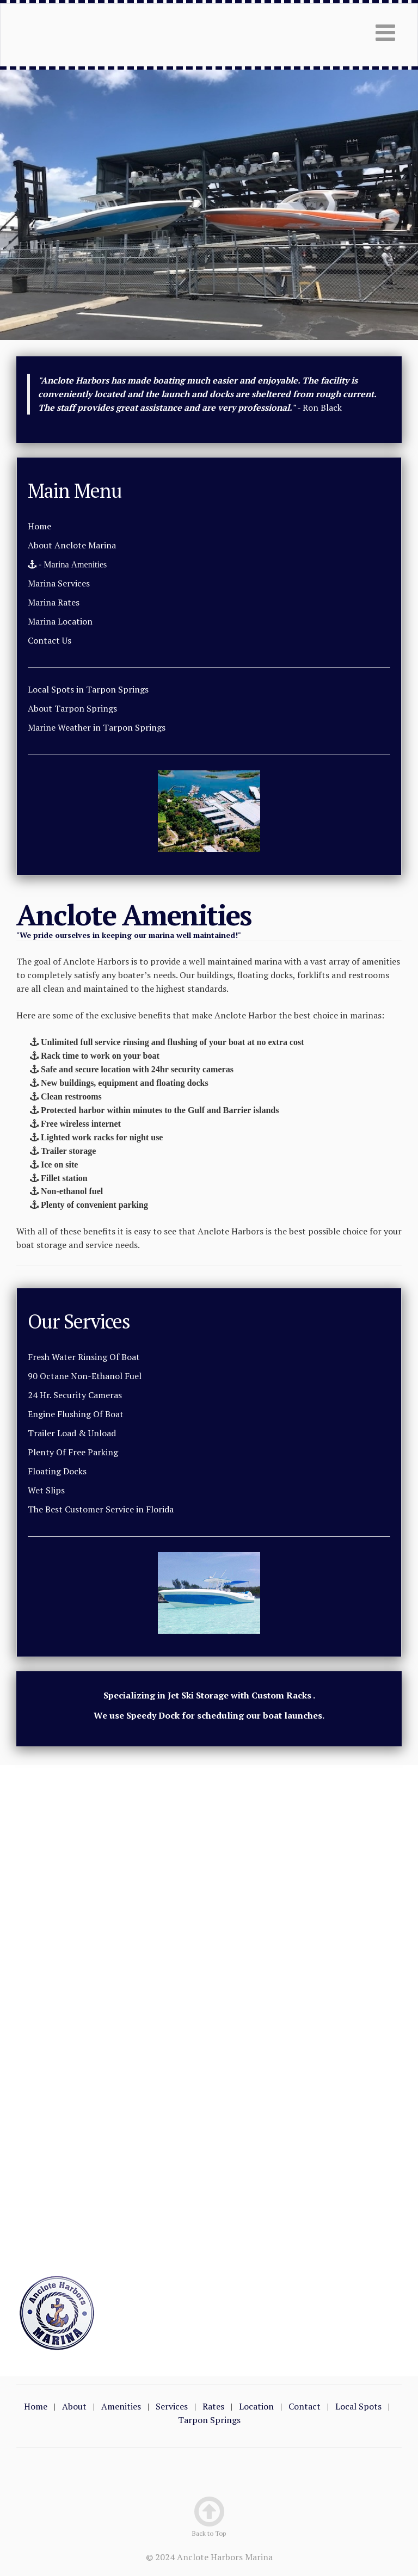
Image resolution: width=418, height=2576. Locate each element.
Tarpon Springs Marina (64, 34)
